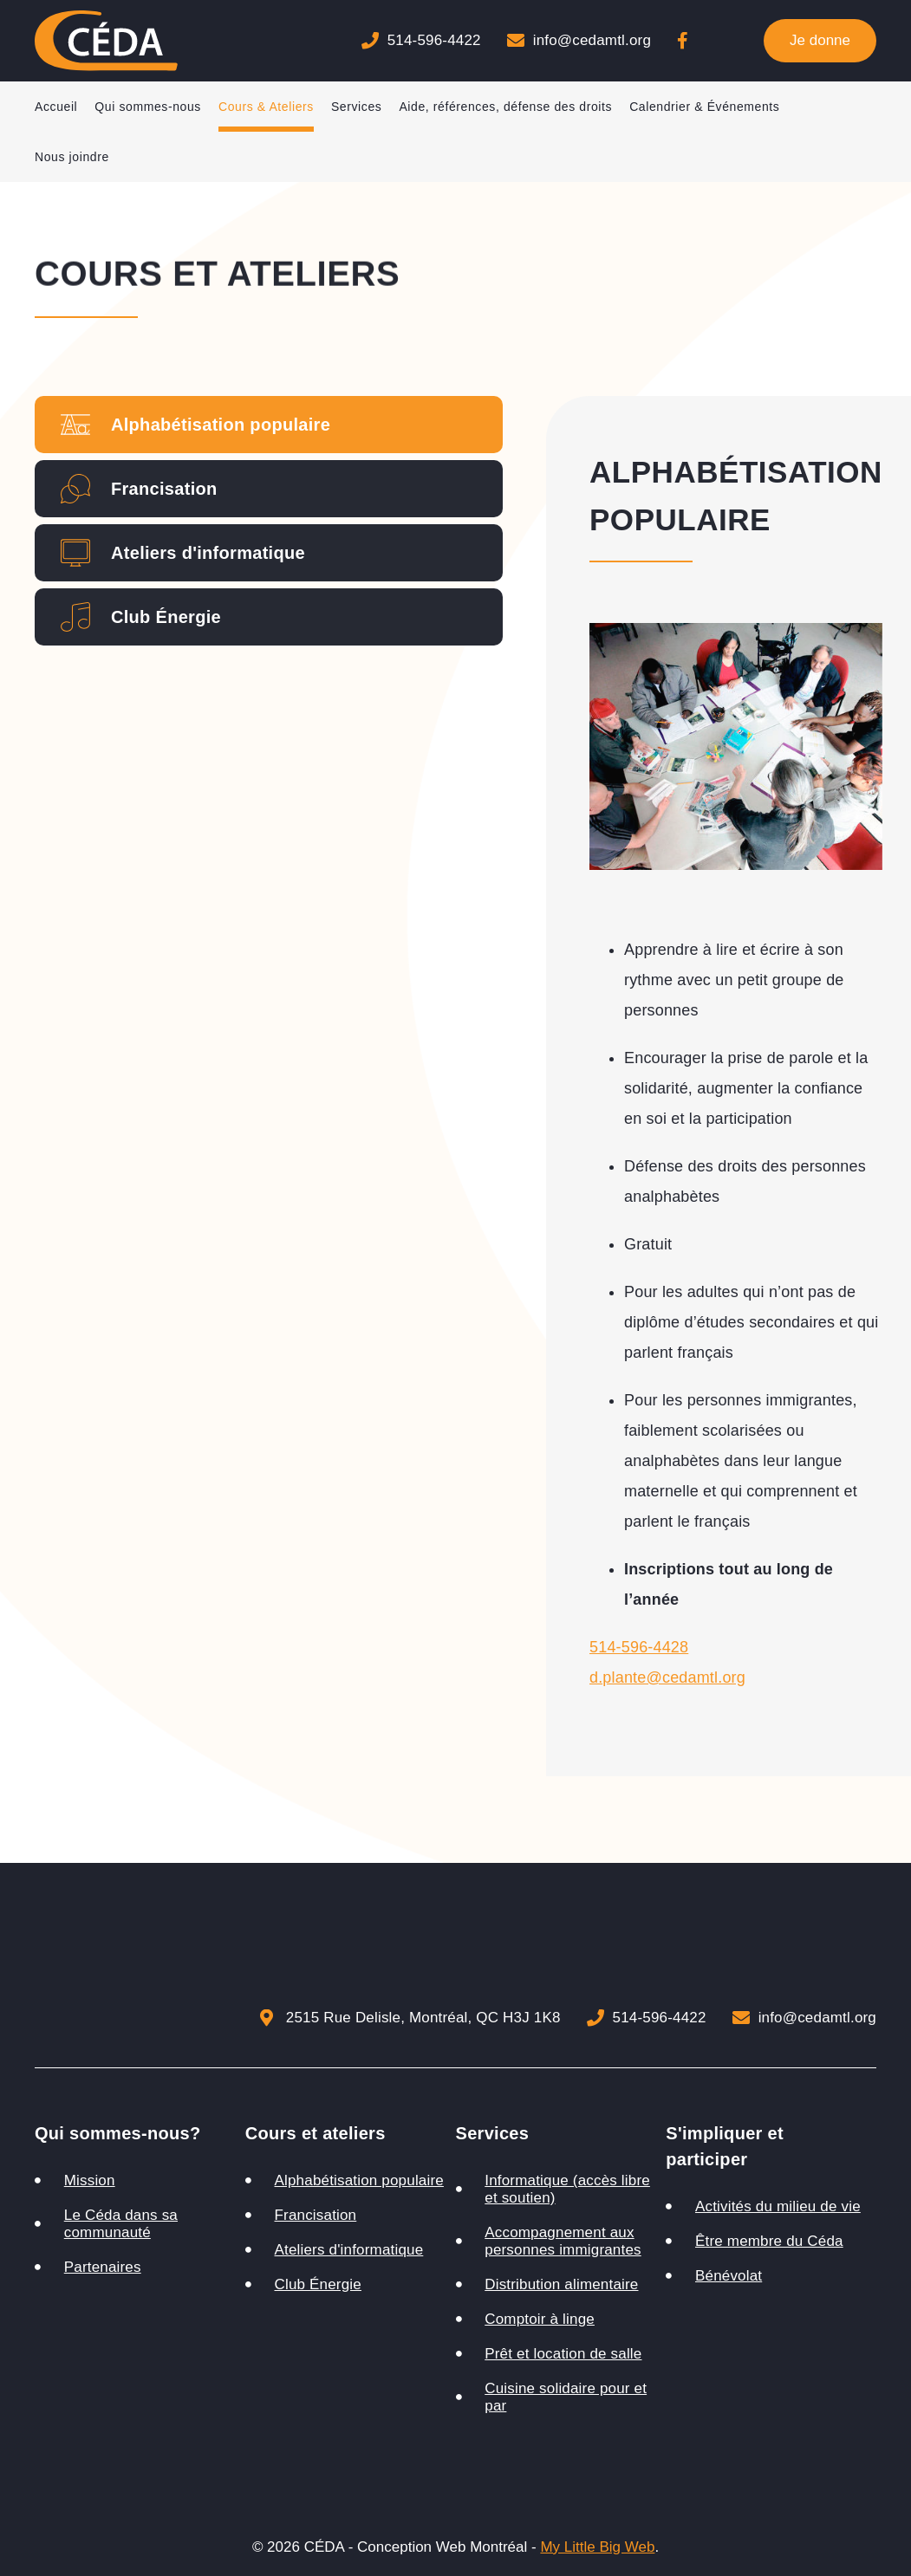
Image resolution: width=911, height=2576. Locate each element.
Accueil (56, 107)
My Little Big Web (597, 2547)
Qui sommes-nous (147, 107)
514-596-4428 (638, 1647)
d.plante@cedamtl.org (667, 1677)
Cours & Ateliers (266, 107)
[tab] (269, 424)
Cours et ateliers (315, 2133)
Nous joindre (72, 157)
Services (356, 107)
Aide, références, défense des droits (505, 107)
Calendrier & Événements (704, 107)
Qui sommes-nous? (118, 2133)
